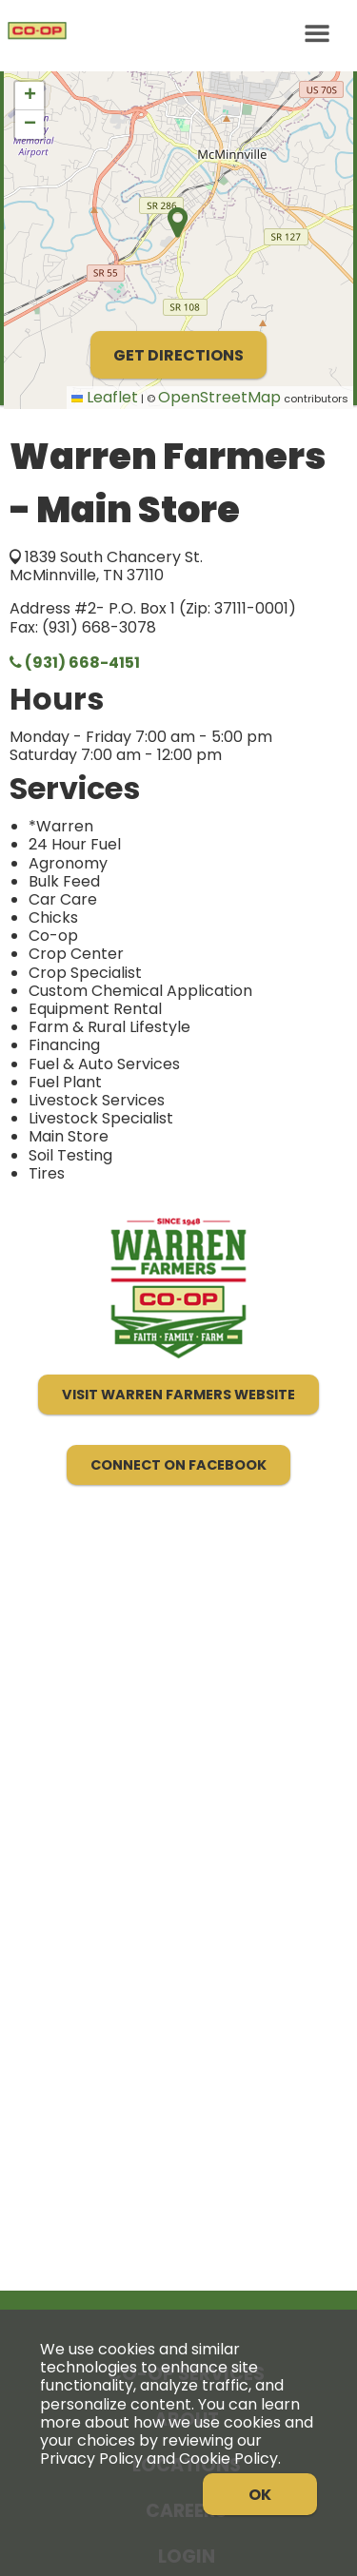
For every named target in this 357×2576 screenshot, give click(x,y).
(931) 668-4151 (75, 662)
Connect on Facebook (178, 1464)
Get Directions (178, 355)
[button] (29, 96)
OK (259, 2495)
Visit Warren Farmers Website (178, 1394)
